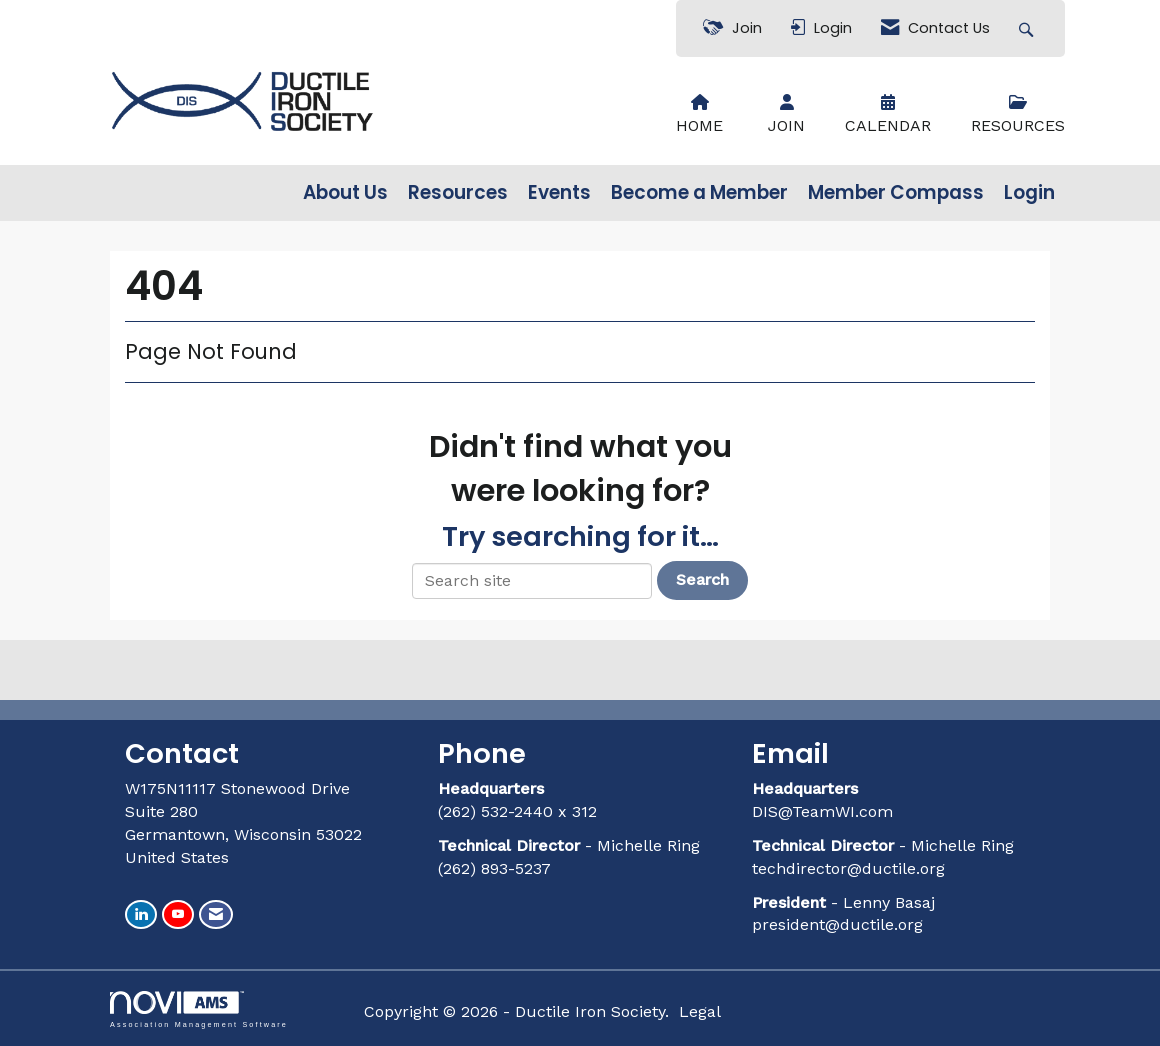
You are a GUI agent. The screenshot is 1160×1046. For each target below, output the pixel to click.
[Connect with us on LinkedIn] (141, 914)
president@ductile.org (837, 924)
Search (702, 579)
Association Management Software (199, 1009)
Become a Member (699, 193)
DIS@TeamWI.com (825, 811)
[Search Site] (1028, 28)
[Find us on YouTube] (178, 914)
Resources (458, 193)
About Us (345, 193)
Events (559, 193)
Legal (700, 1011)
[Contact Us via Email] (216, 914)
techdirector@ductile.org (848, 868)
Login (1029, 193)
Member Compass (896, 193)
